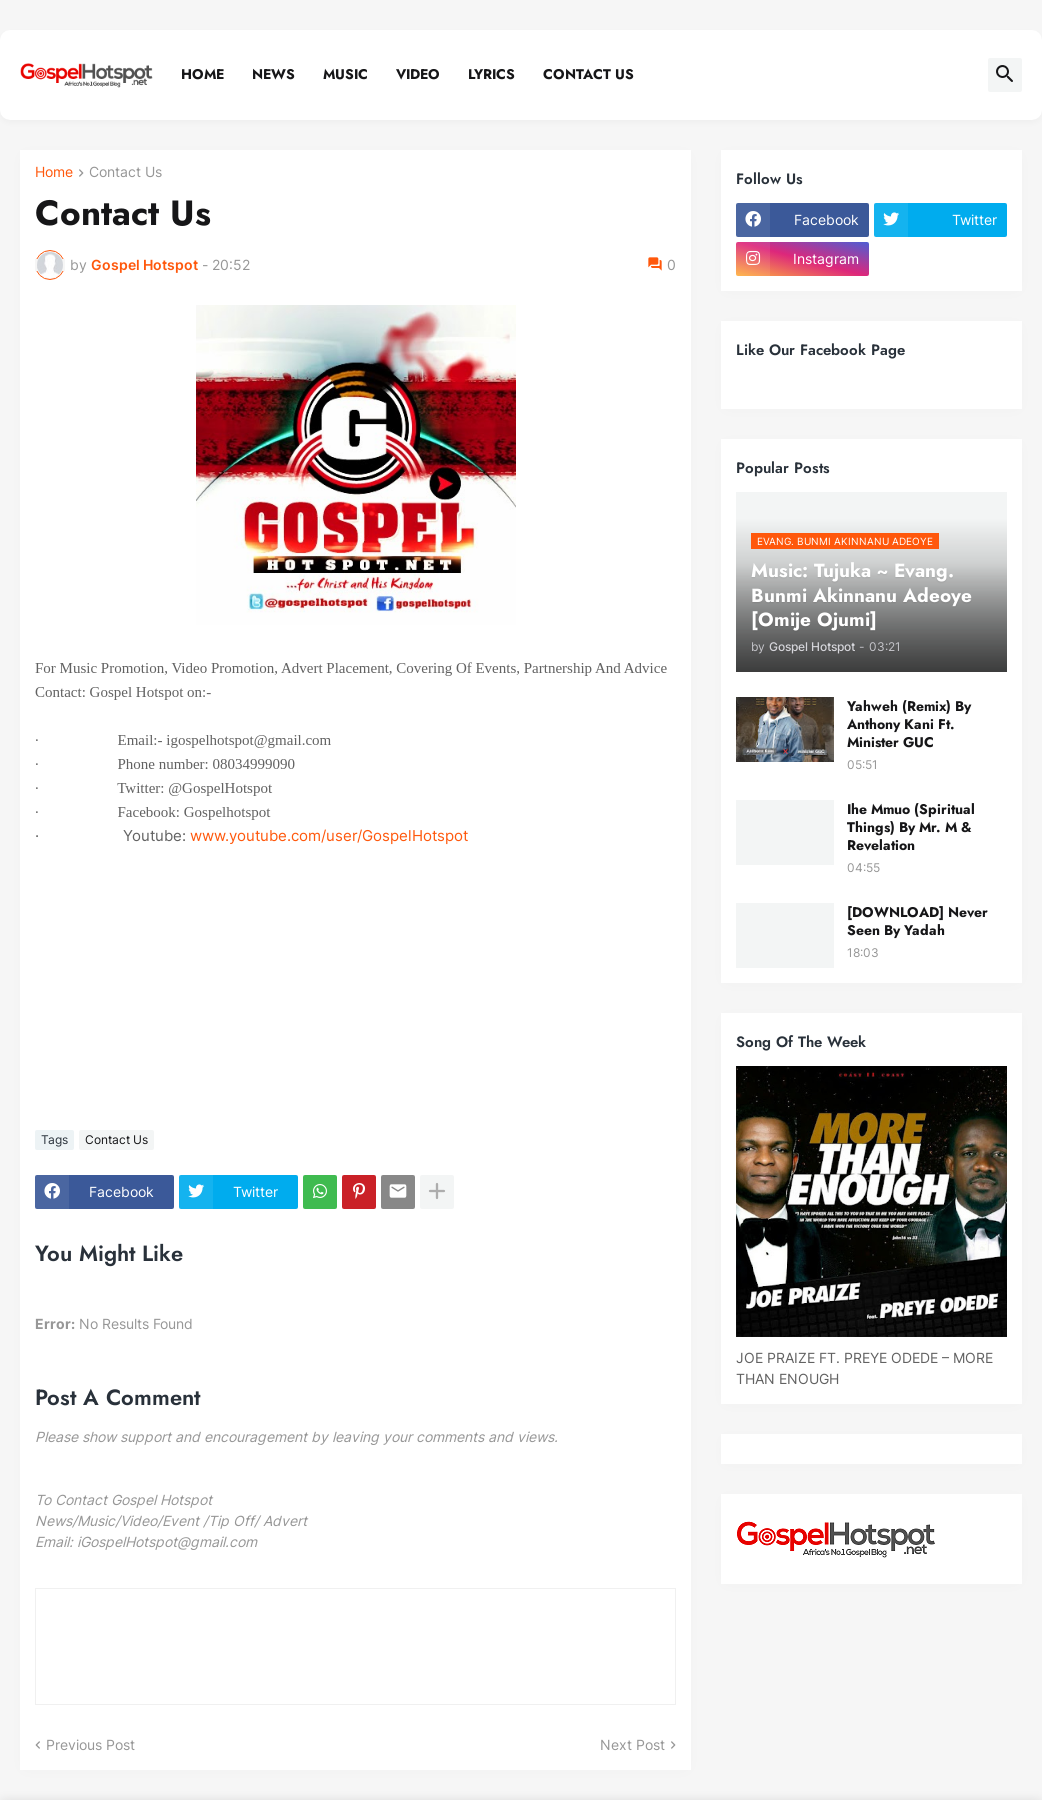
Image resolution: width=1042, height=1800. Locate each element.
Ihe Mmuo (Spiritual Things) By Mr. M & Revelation (911, 827)
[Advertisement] (356, 973)
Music (345, 74)
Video (418, 74)
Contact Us (588, 74)
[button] (1005, 75)
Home (202, 74)
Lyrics (491, 74)
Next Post (632, 1744)
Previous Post (90, 1744)
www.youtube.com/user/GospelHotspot (329, 835)
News (273, 74)
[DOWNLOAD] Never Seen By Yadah (917, 921)
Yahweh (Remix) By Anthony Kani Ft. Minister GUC (909, 724)
